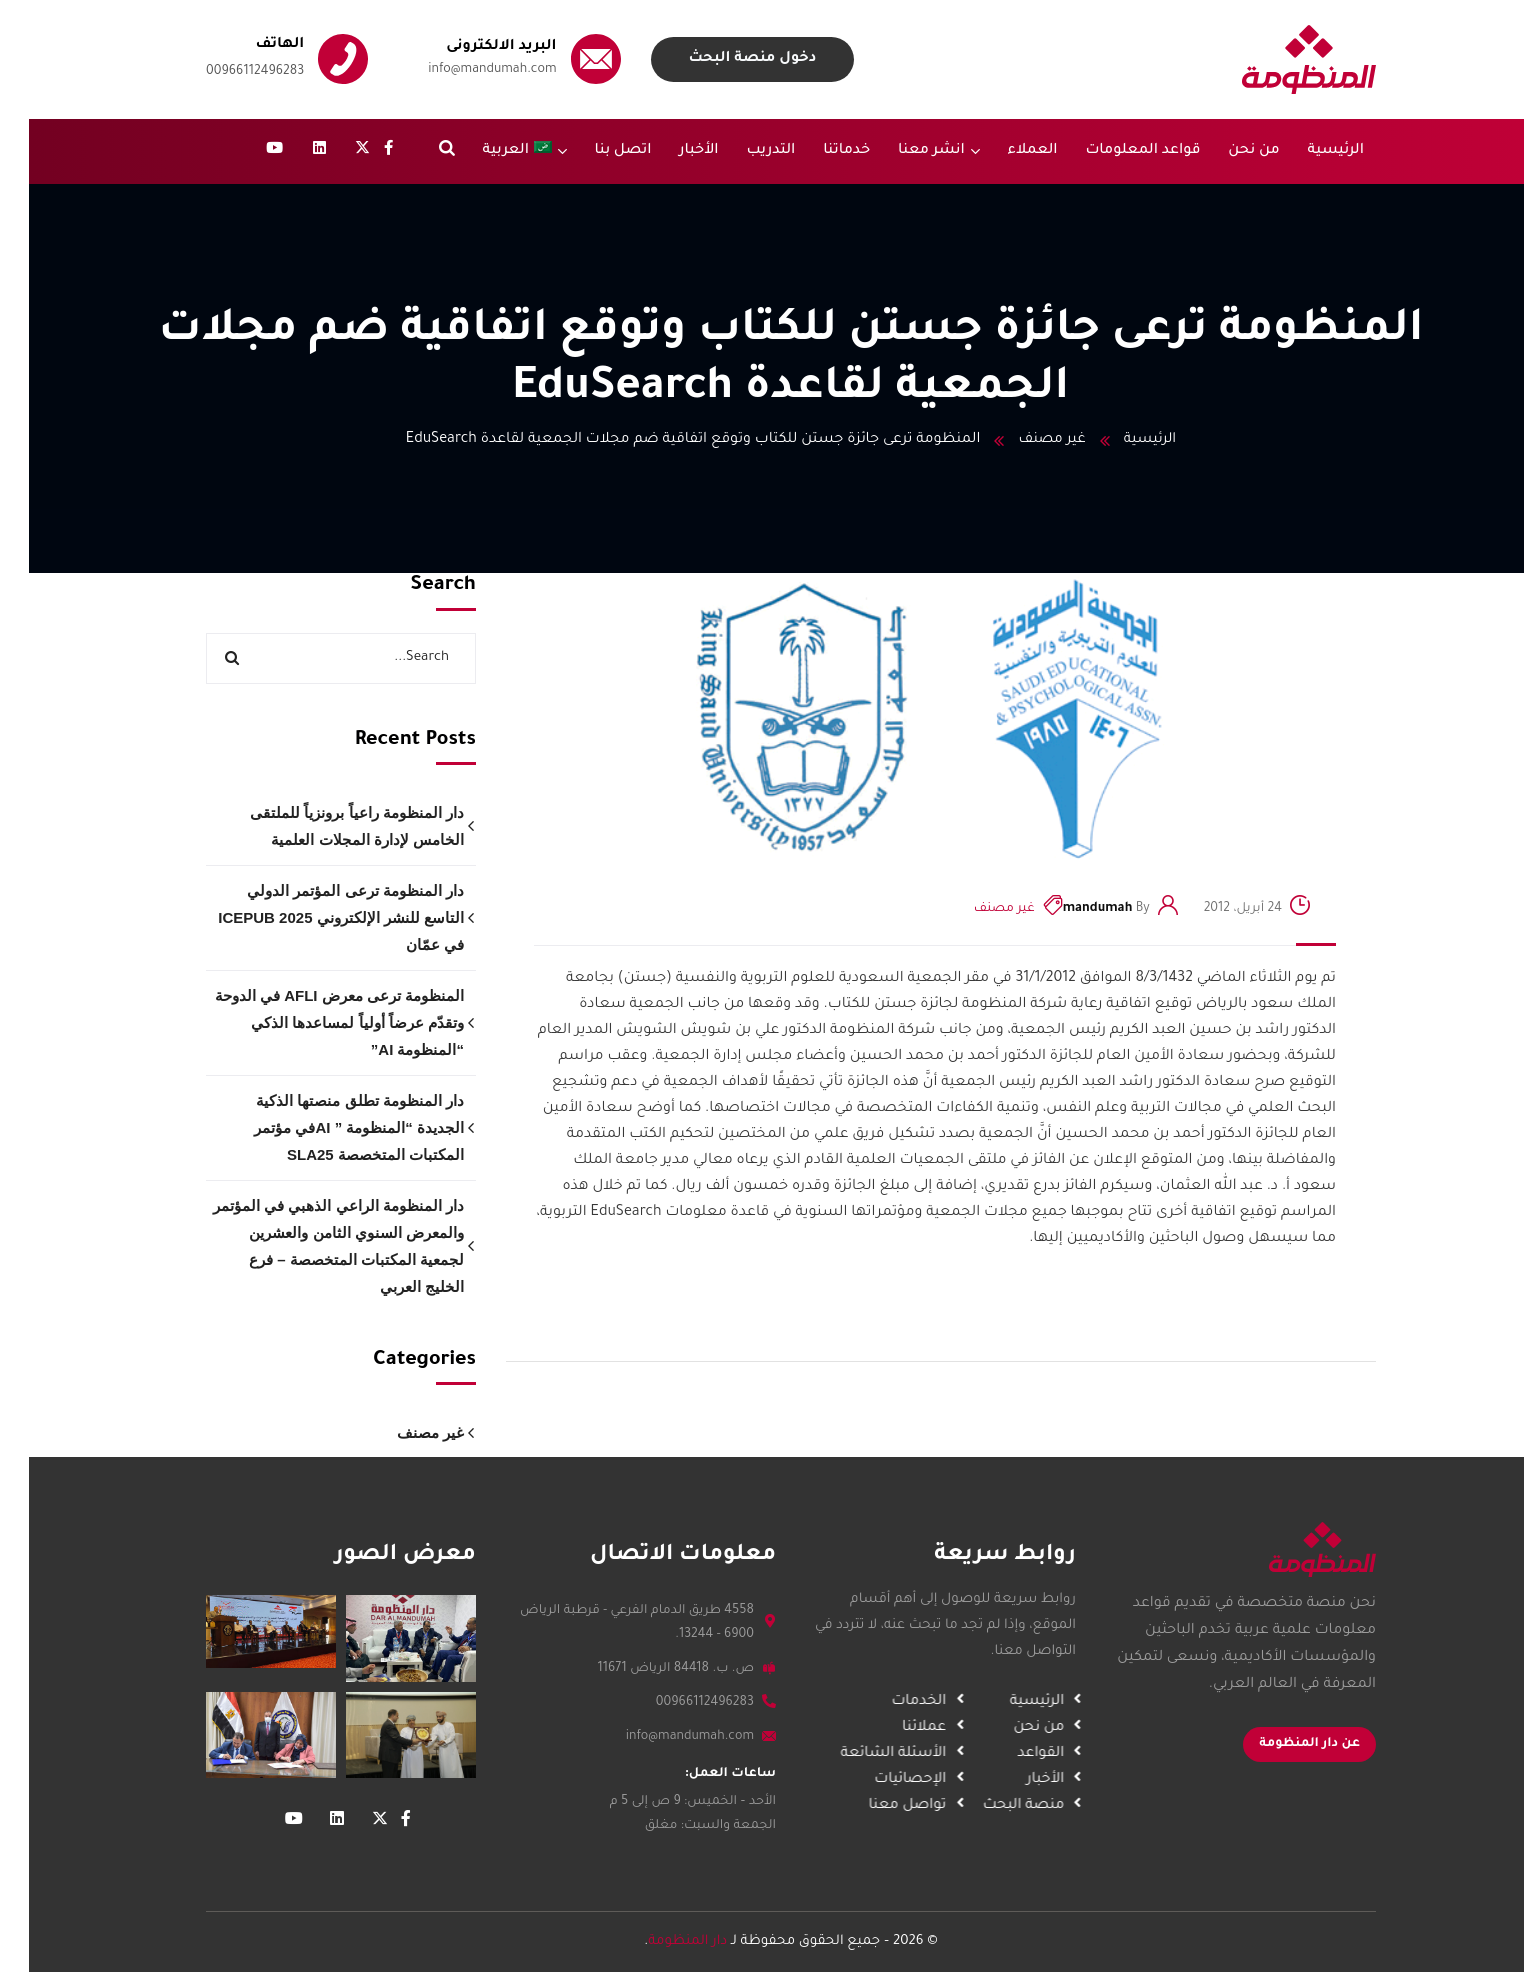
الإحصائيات (871, 1780)
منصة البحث (983, 1806)
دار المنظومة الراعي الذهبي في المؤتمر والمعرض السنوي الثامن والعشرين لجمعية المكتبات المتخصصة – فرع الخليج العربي (309, 1246)
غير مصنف (1022, 440)
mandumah (1069, 909)
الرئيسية (1122, 440)
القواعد (1001, 1754)
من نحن (999, 1728)
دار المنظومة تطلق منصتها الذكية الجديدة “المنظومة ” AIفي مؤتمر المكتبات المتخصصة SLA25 (330, 1127)
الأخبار (1005, 1780)
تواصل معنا (868, 1806)
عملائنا (885, 1728)
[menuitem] (496, 151)
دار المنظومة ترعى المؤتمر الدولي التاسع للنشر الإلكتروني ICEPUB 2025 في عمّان (312, 917)
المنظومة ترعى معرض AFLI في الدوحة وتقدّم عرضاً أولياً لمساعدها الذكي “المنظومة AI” (310, 1022)
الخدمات (879, 1702)
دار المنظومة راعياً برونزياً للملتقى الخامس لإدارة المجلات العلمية (328, 826)
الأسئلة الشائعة (854, 1754)
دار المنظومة (658, 1941)
